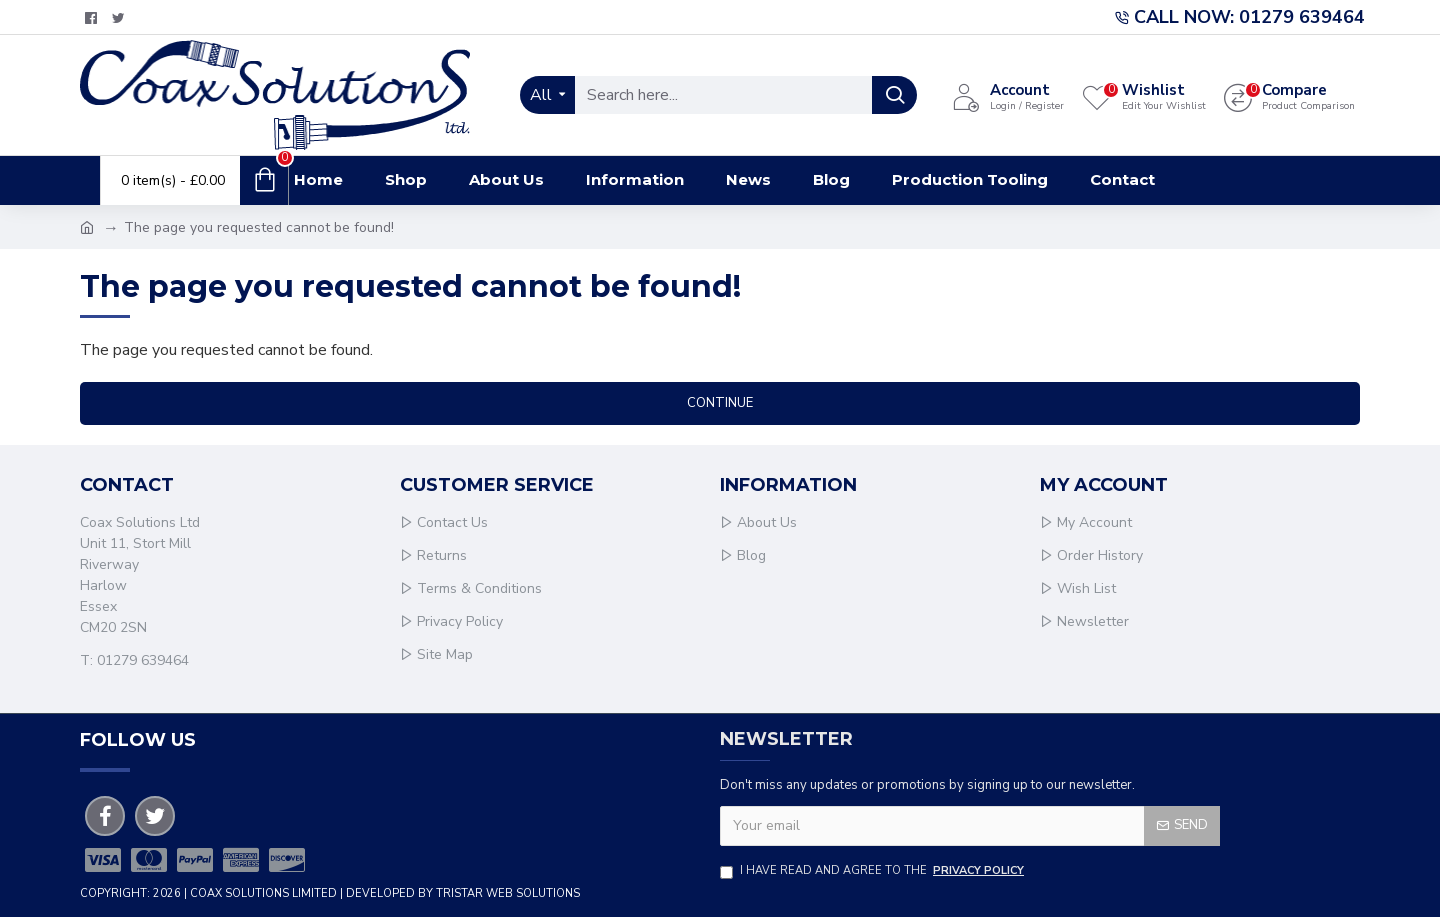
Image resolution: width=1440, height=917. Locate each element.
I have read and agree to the (873, 871)
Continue (720, 403)
